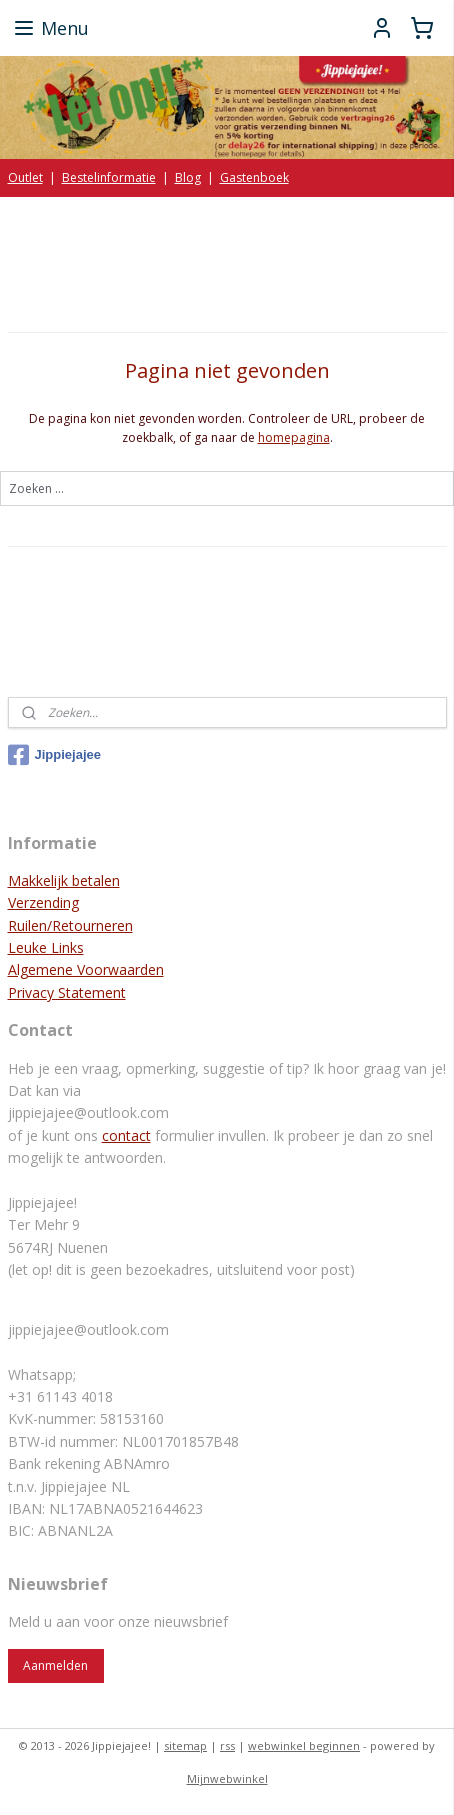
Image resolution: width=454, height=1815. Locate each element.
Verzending (43, 902)
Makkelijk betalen (64, 880)
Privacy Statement (67, 992)
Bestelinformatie (109, 177)
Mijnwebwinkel (227, 1778)
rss (227, 1745)
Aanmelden (55, 1665)
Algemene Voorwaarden (86, 969)
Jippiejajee (54, 755)
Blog (188, 177)
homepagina (294, 437)
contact (126, 1135)
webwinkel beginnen (304, 1745)
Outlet (25, 177)
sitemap (185, 1745)
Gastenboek (254, 177)
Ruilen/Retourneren (70, 925)
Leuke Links (46, 947)
